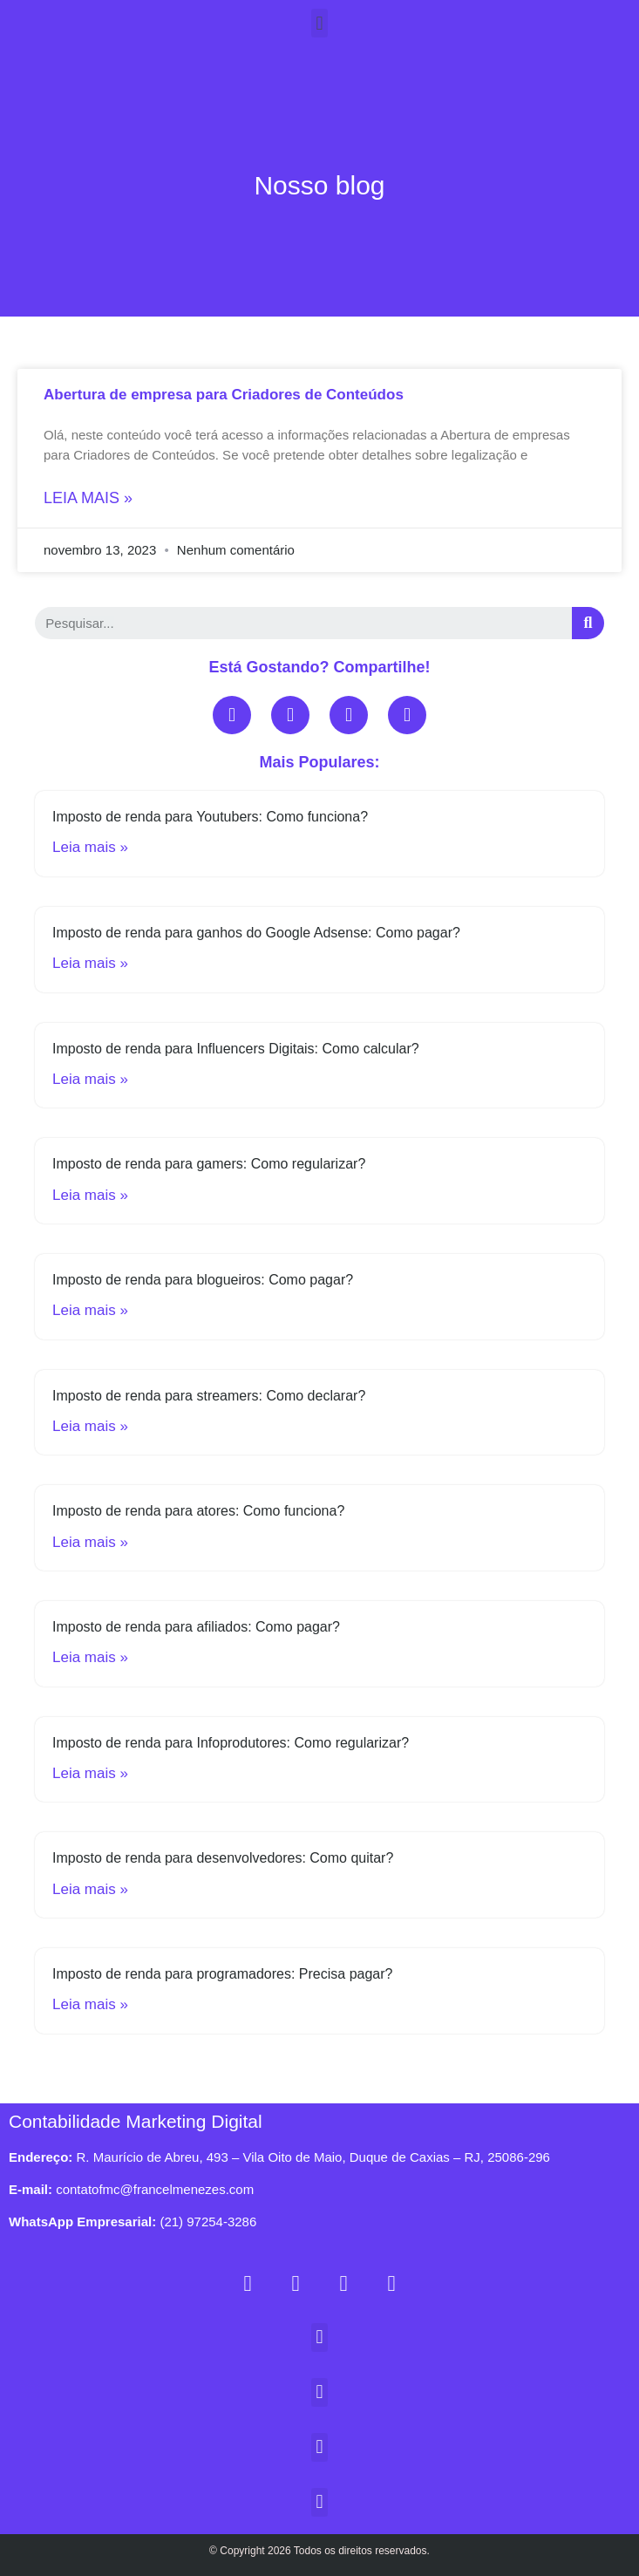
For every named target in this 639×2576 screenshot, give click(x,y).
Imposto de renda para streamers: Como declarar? (208, 1395)
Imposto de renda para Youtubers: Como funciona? (210, 816)
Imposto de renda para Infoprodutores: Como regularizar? (230, 1742)
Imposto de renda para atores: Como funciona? (198, 1510)
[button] (319, 23)
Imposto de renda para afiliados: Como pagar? (196, 1626)
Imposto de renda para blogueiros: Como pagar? (202, 1279)
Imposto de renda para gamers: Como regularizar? (208, 1163)
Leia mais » (88, 498)
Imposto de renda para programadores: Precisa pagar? (222, 1973)
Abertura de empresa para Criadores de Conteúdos (224, 394)
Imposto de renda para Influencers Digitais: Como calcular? (235, 1048)
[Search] (588, 623)
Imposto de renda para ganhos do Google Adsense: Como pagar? (256, 932)
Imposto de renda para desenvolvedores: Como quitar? (222, 1857)
